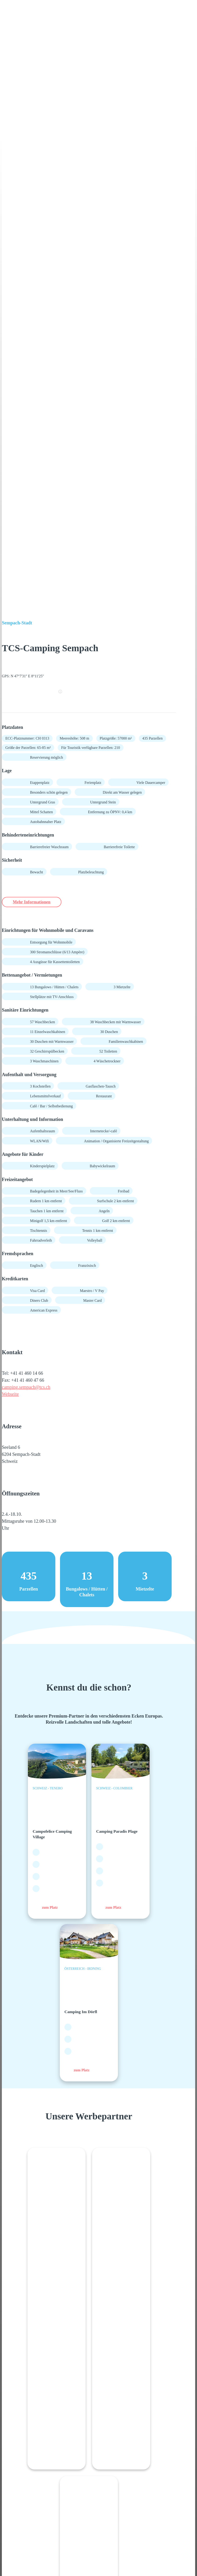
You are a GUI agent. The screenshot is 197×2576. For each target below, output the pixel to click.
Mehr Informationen (38, 902)
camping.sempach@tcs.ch (26, 1387)
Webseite (10, 1394)
